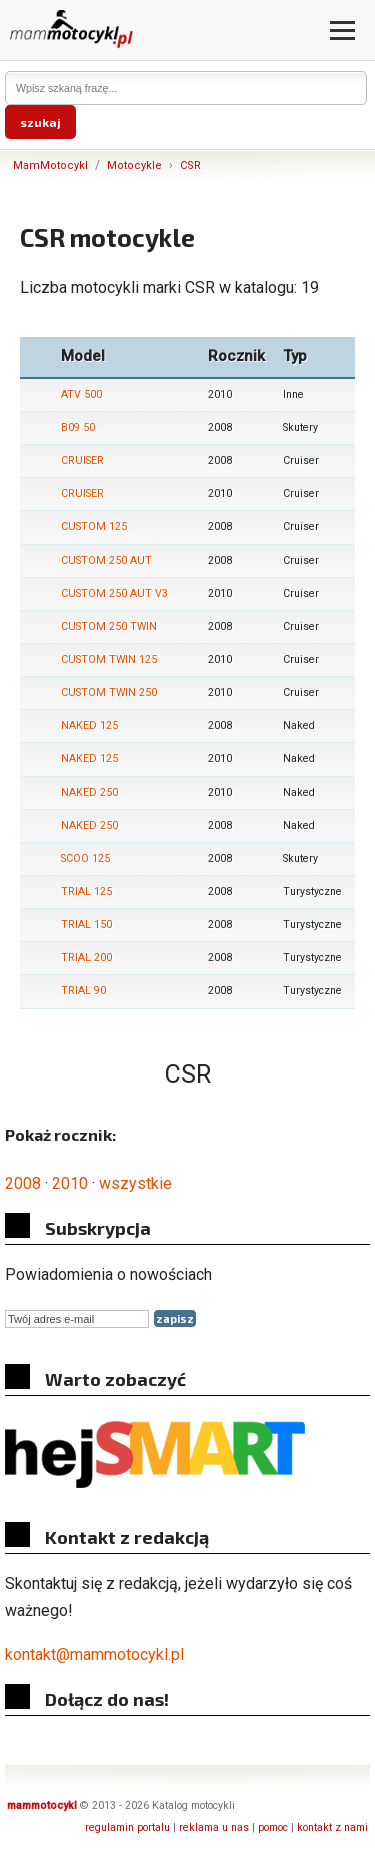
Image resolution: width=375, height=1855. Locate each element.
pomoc (273, 1827)
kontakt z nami (332, 1827)
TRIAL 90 (83, 990)
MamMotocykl (50, 165)
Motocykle (134, 165)
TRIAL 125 (86, 891)
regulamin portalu (127, 1827)
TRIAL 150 (86, 924)
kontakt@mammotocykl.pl (94, 1654)
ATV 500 (81, 394)
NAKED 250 (89, 792)
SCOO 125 (85, 858)
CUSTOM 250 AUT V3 (114, 593)
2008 (23, 1183)
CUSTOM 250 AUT (106, 560)
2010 (70, 1183)
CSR (190, 165)
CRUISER (82, 460)
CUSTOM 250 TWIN (109, 626)
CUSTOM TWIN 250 (109, 692)
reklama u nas (214, 1827)
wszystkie (135, 1183)
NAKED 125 (89, 725)
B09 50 (78, 427)
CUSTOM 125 (94, 526)
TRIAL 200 (86, 957)
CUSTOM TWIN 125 (109, 659)
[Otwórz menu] (342, 30)
